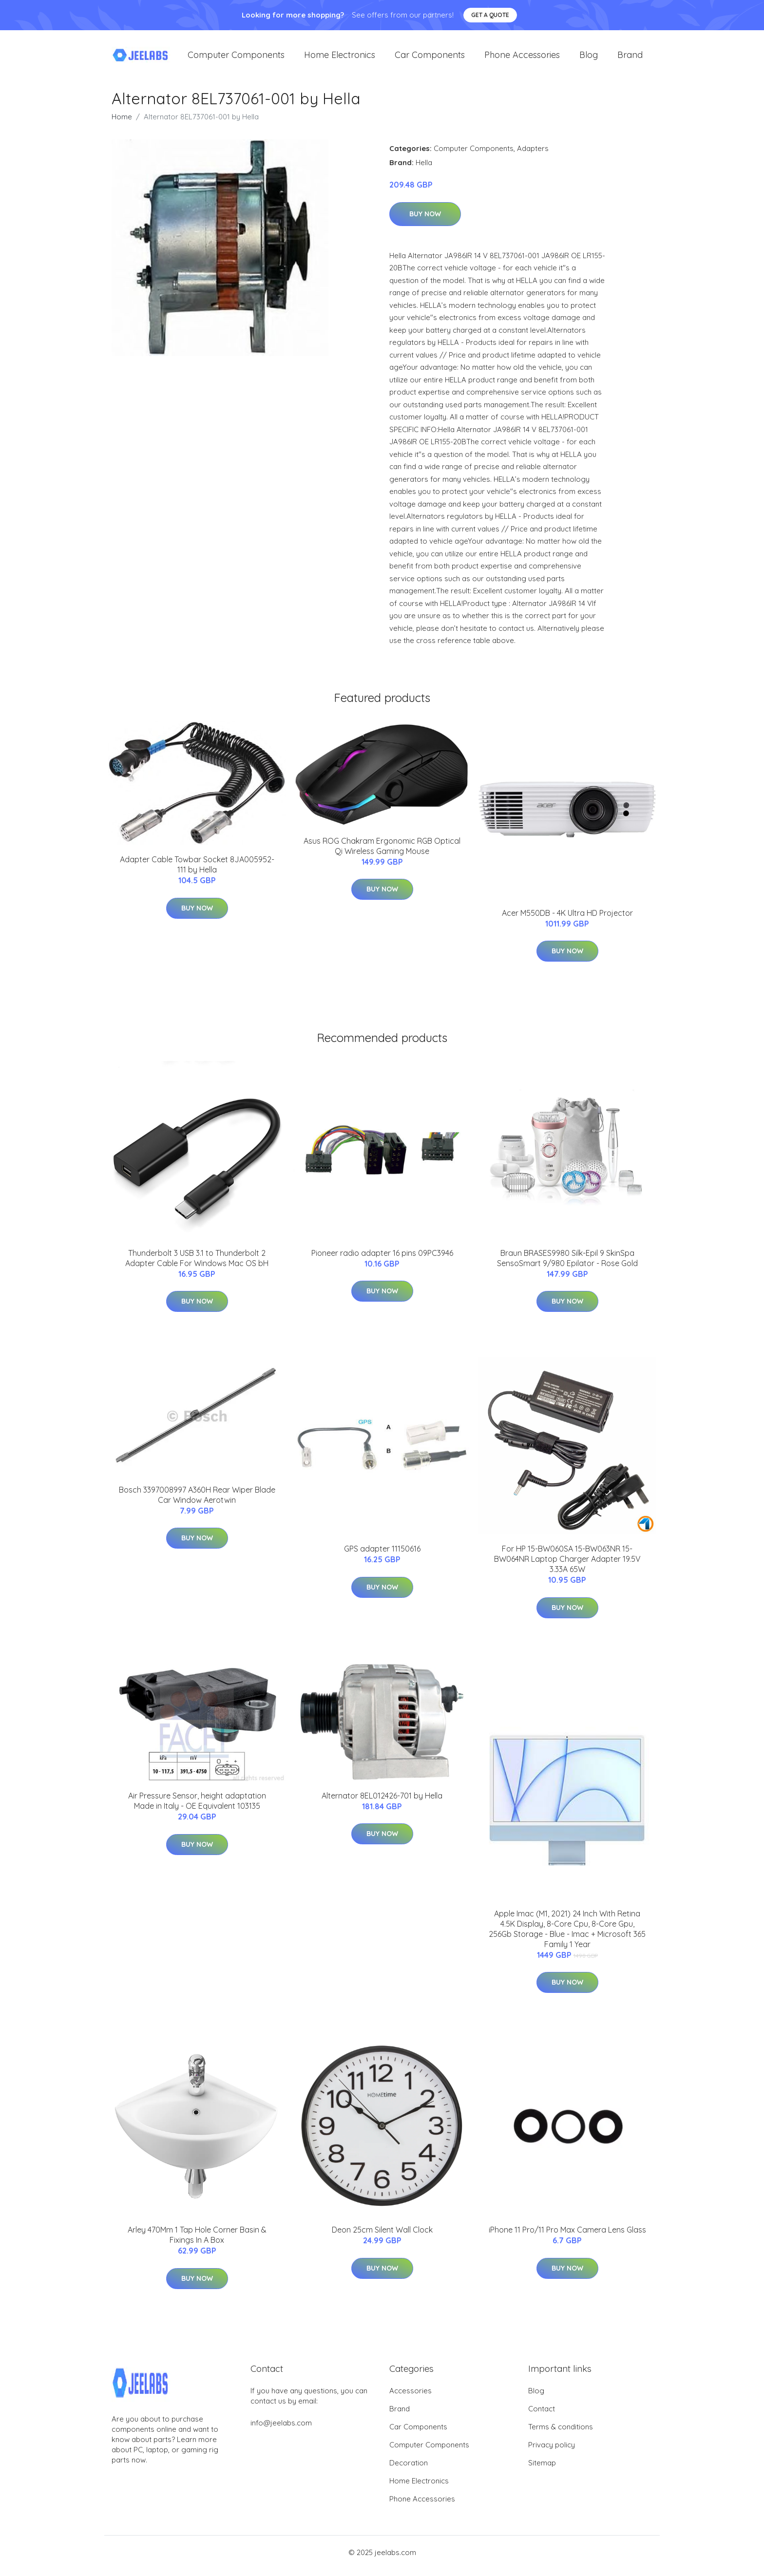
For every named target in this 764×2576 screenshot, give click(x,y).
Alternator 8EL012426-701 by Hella (382, 1802)
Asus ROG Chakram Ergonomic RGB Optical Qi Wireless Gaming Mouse (382, 853)
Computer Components (236, 58)
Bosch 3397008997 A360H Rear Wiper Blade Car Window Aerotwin (197, 1502)
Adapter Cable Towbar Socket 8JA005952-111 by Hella (197, 871)
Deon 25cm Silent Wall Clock (382, 2237)
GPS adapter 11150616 (382, 1555)
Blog (588, 58)
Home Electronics (339, 58)
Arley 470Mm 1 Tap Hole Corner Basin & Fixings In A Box (197, 2242)
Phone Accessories (522, 58)
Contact (541, 2415)
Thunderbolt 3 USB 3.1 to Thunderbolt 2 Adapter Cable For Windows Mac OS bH (196, 1265)
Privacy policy (551, 2451)
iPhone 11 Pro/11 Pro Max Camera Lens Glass (567, 2237)
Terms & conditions (560, 2433)
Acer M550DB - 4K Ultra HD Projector (567, 920)
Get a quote (490, 15)
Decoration (408, 2469)
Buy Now (425, 220)
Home (122, 123)
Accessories (410, 2397)
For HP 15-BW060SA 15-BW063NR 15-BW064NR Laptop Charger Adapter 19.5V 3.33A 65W (567, 1566)
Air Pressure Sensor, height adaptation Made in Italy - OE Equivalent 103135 (197, 1808)
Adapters (533, 155)
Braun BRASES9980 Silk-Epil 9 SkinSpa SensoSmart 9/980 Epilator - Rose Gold (567, 1265)
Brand (630, 58)
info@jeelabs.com (281, 2429)
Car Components (430, 58)
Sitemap (542, 2469)
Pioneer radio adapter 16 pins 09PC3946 (382, 1260)
